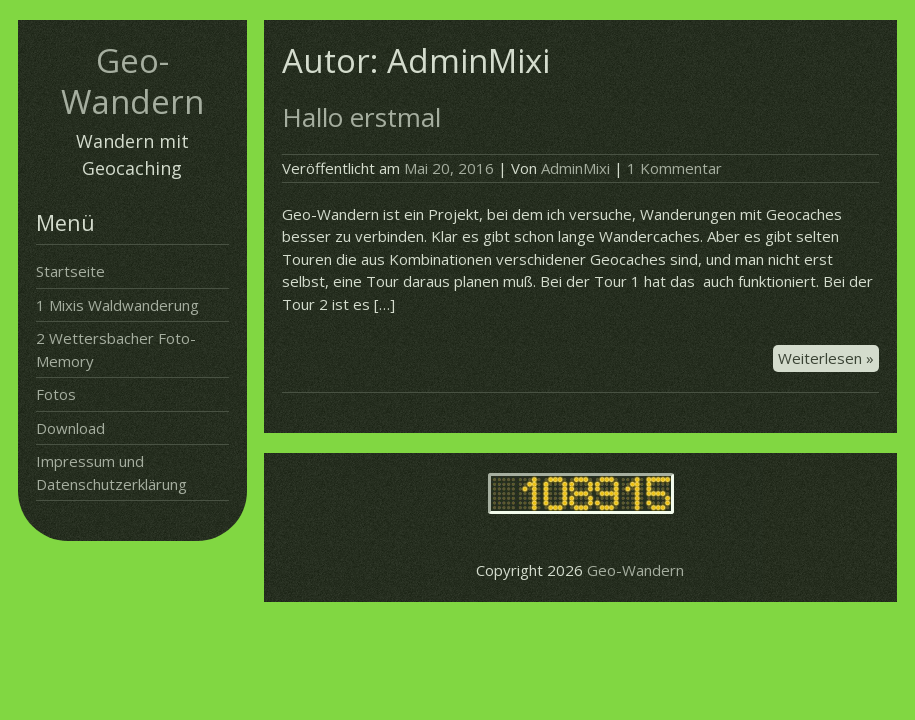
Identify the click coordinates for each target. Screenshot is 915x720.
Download (70, 428)
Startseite (70, 271)
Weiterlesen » (828, 359)
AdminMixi (575, 168)
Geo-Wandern (132, 81)
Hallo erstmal (361, 117)
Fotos (56, 394)
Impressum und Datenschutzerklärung (111, 472)
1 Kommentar (674, 168)
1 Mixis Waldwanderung (117, 305)
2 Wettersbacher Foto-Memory (116, 349)
